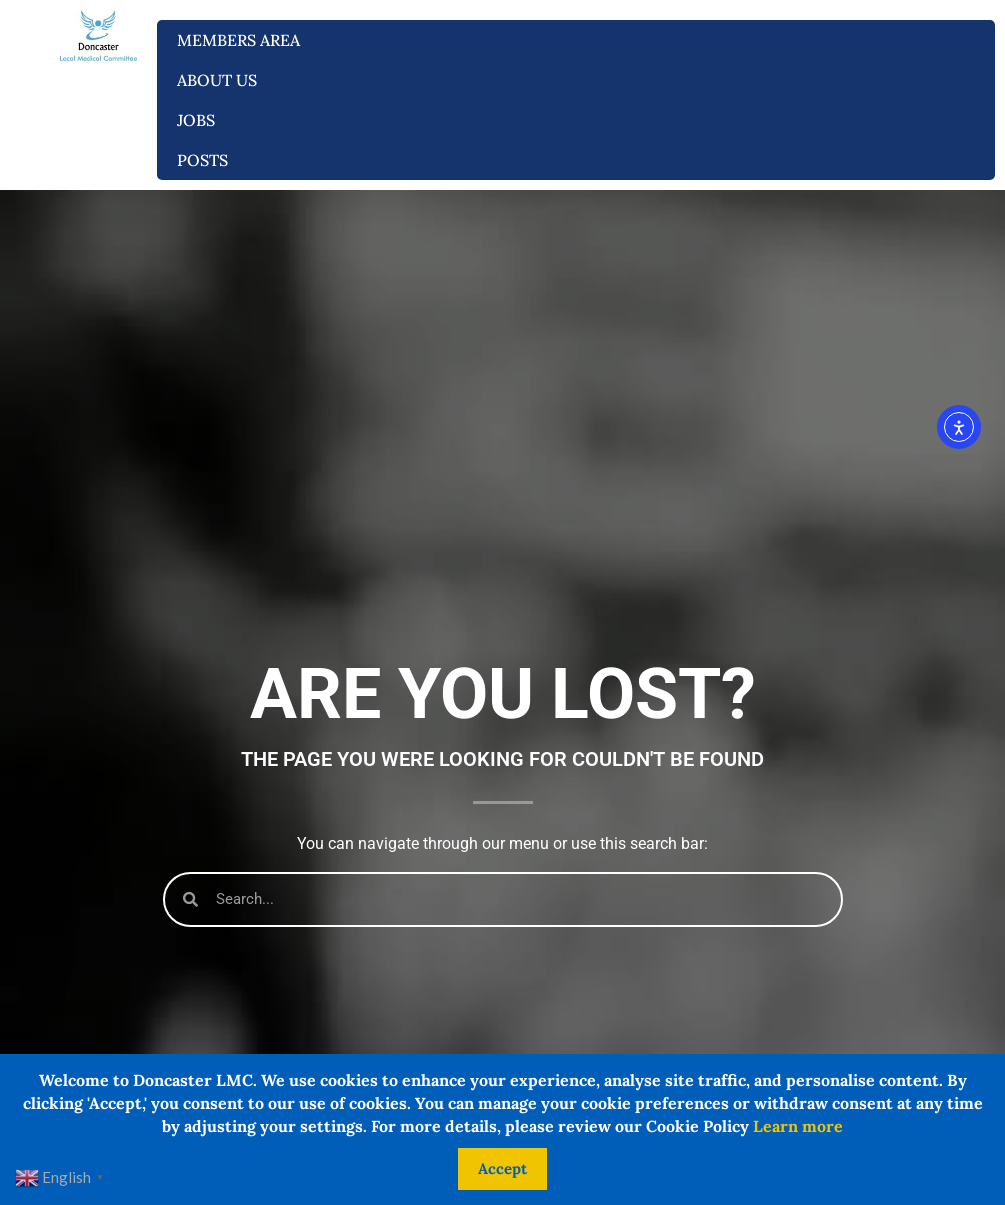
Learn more (798, 1126)
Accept (502, 1168)
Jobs (201, 120)
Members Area (243, 40)
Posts (202, 160)
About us (222, 80)
